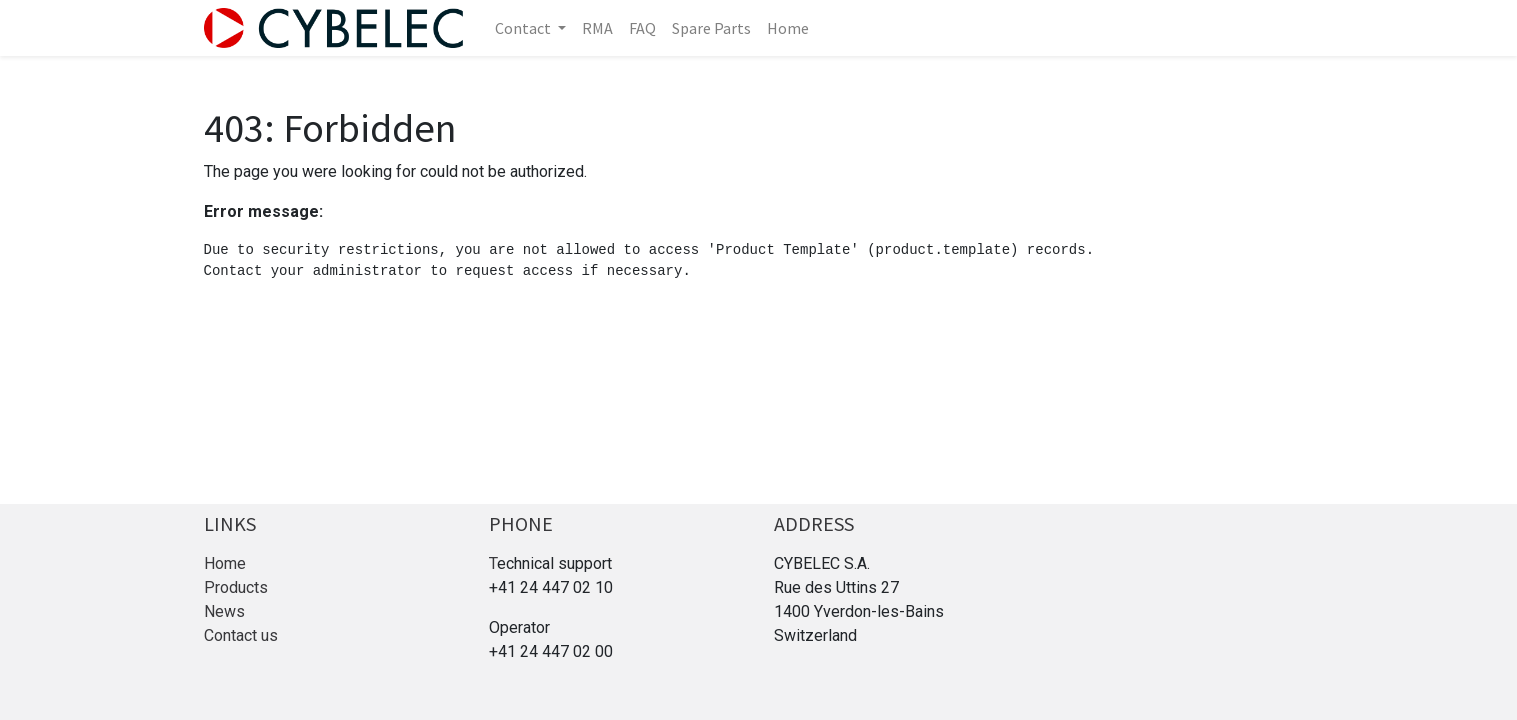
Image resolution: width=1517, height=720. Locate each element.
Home (225, 563)
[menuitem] (597, 28)
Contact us (241, 635)
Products (236, 587)
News (224, 611)
